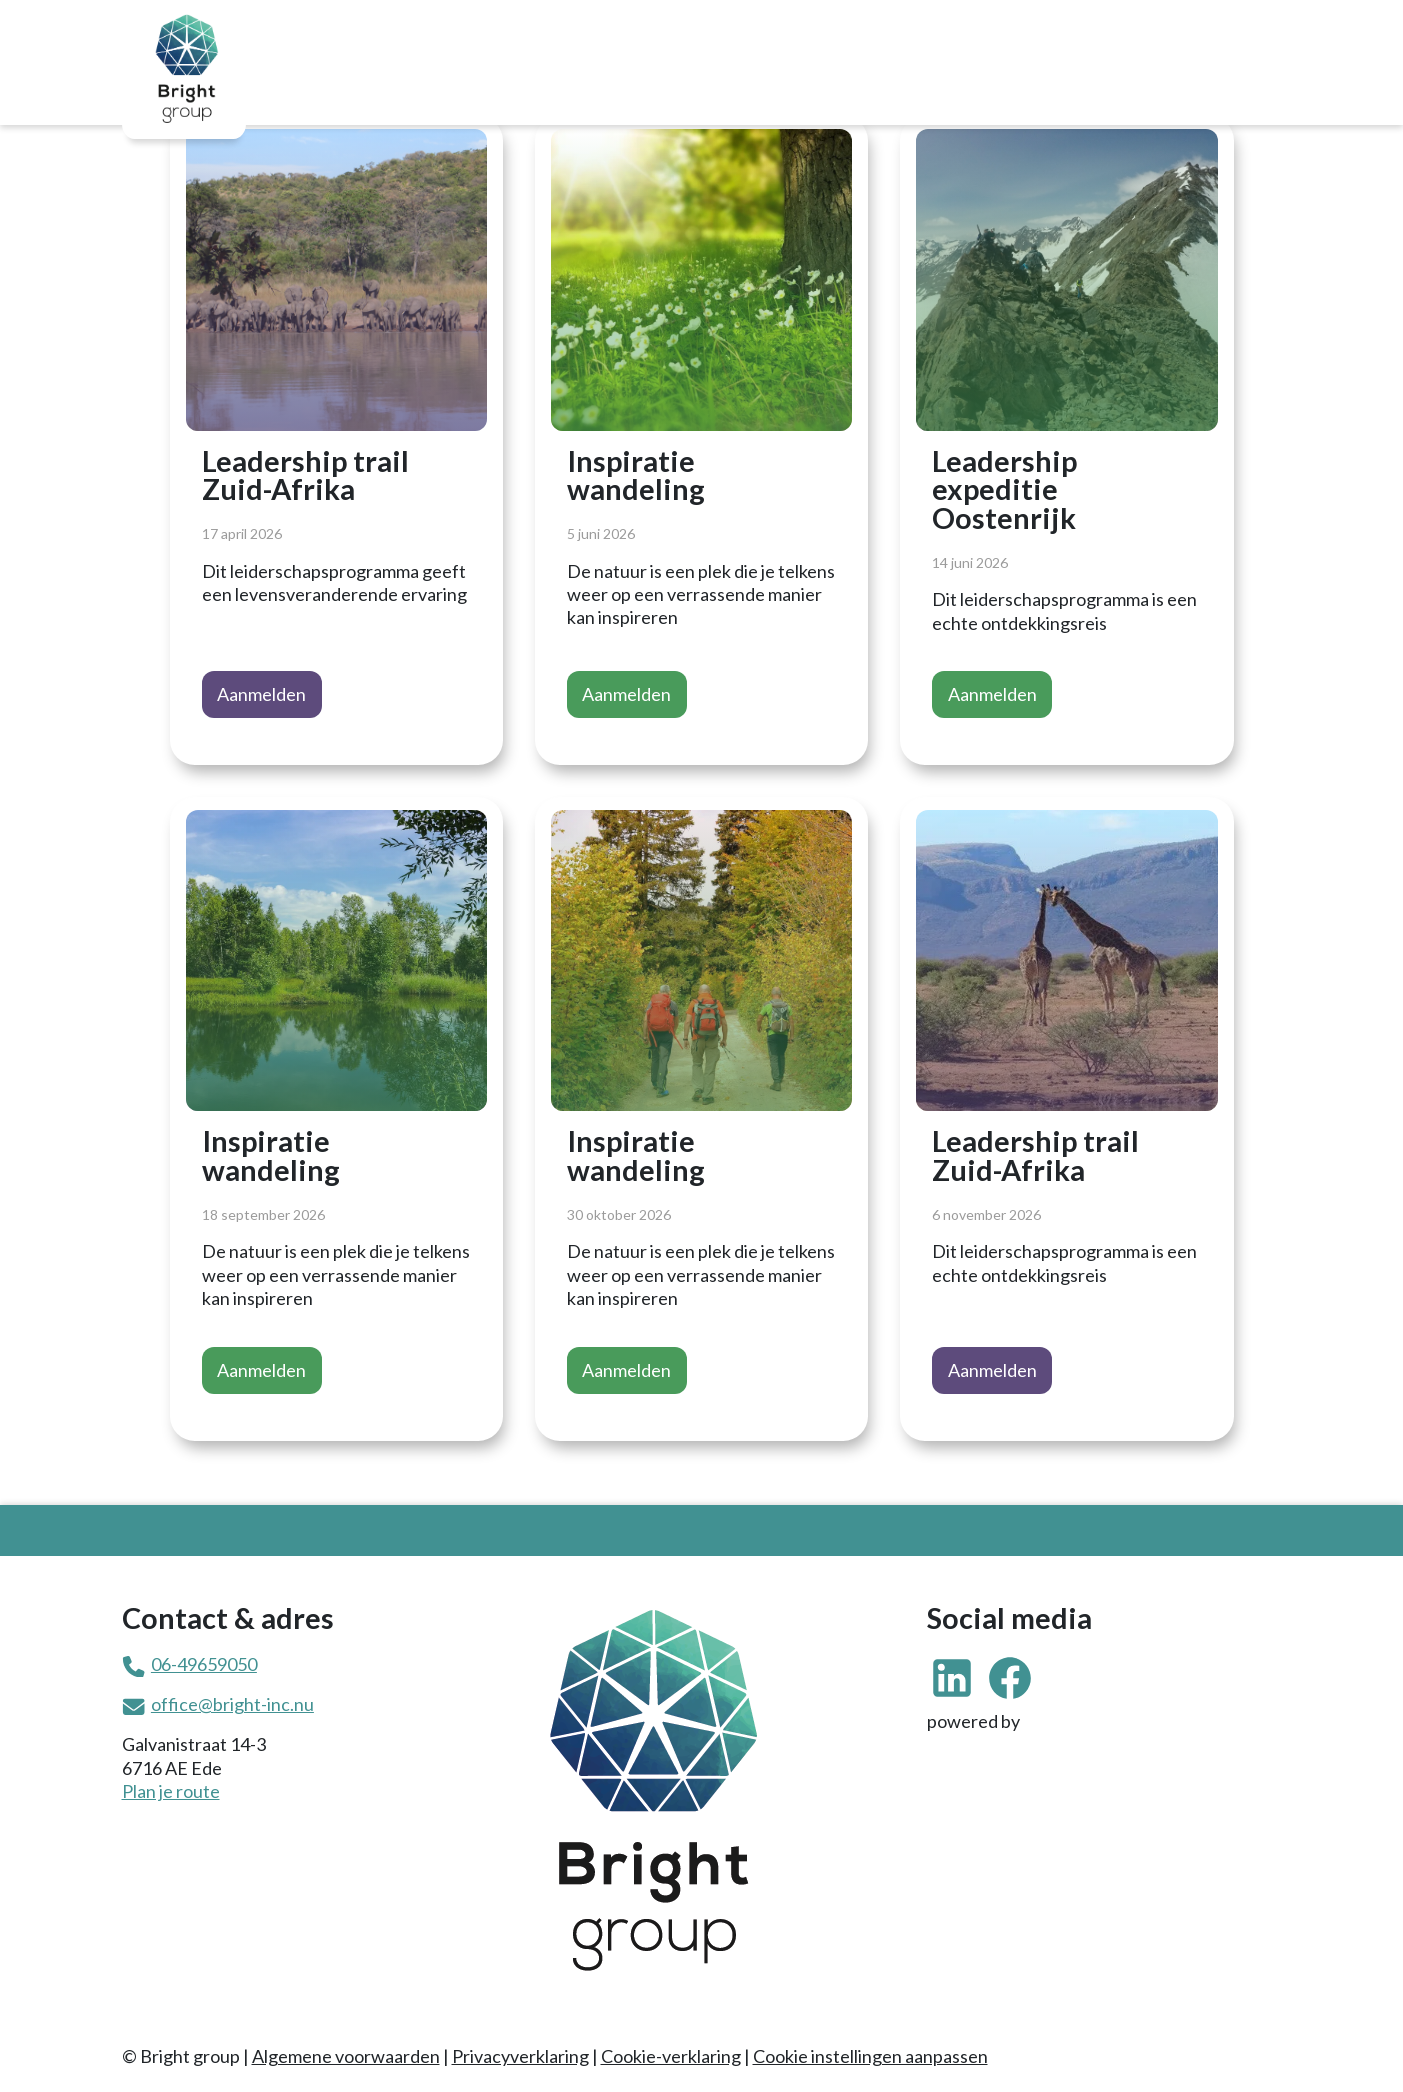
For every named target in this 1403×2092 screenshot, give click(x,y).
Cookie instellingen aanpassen (870, 2056)
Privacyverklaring (520, 2056)
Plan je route (171, 1791)
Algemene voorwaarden (346, 2056)
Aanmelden (261, 694)
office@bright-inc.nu (232, 1704)
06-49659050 (204, 1664)
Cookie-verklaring (671, 2056)
